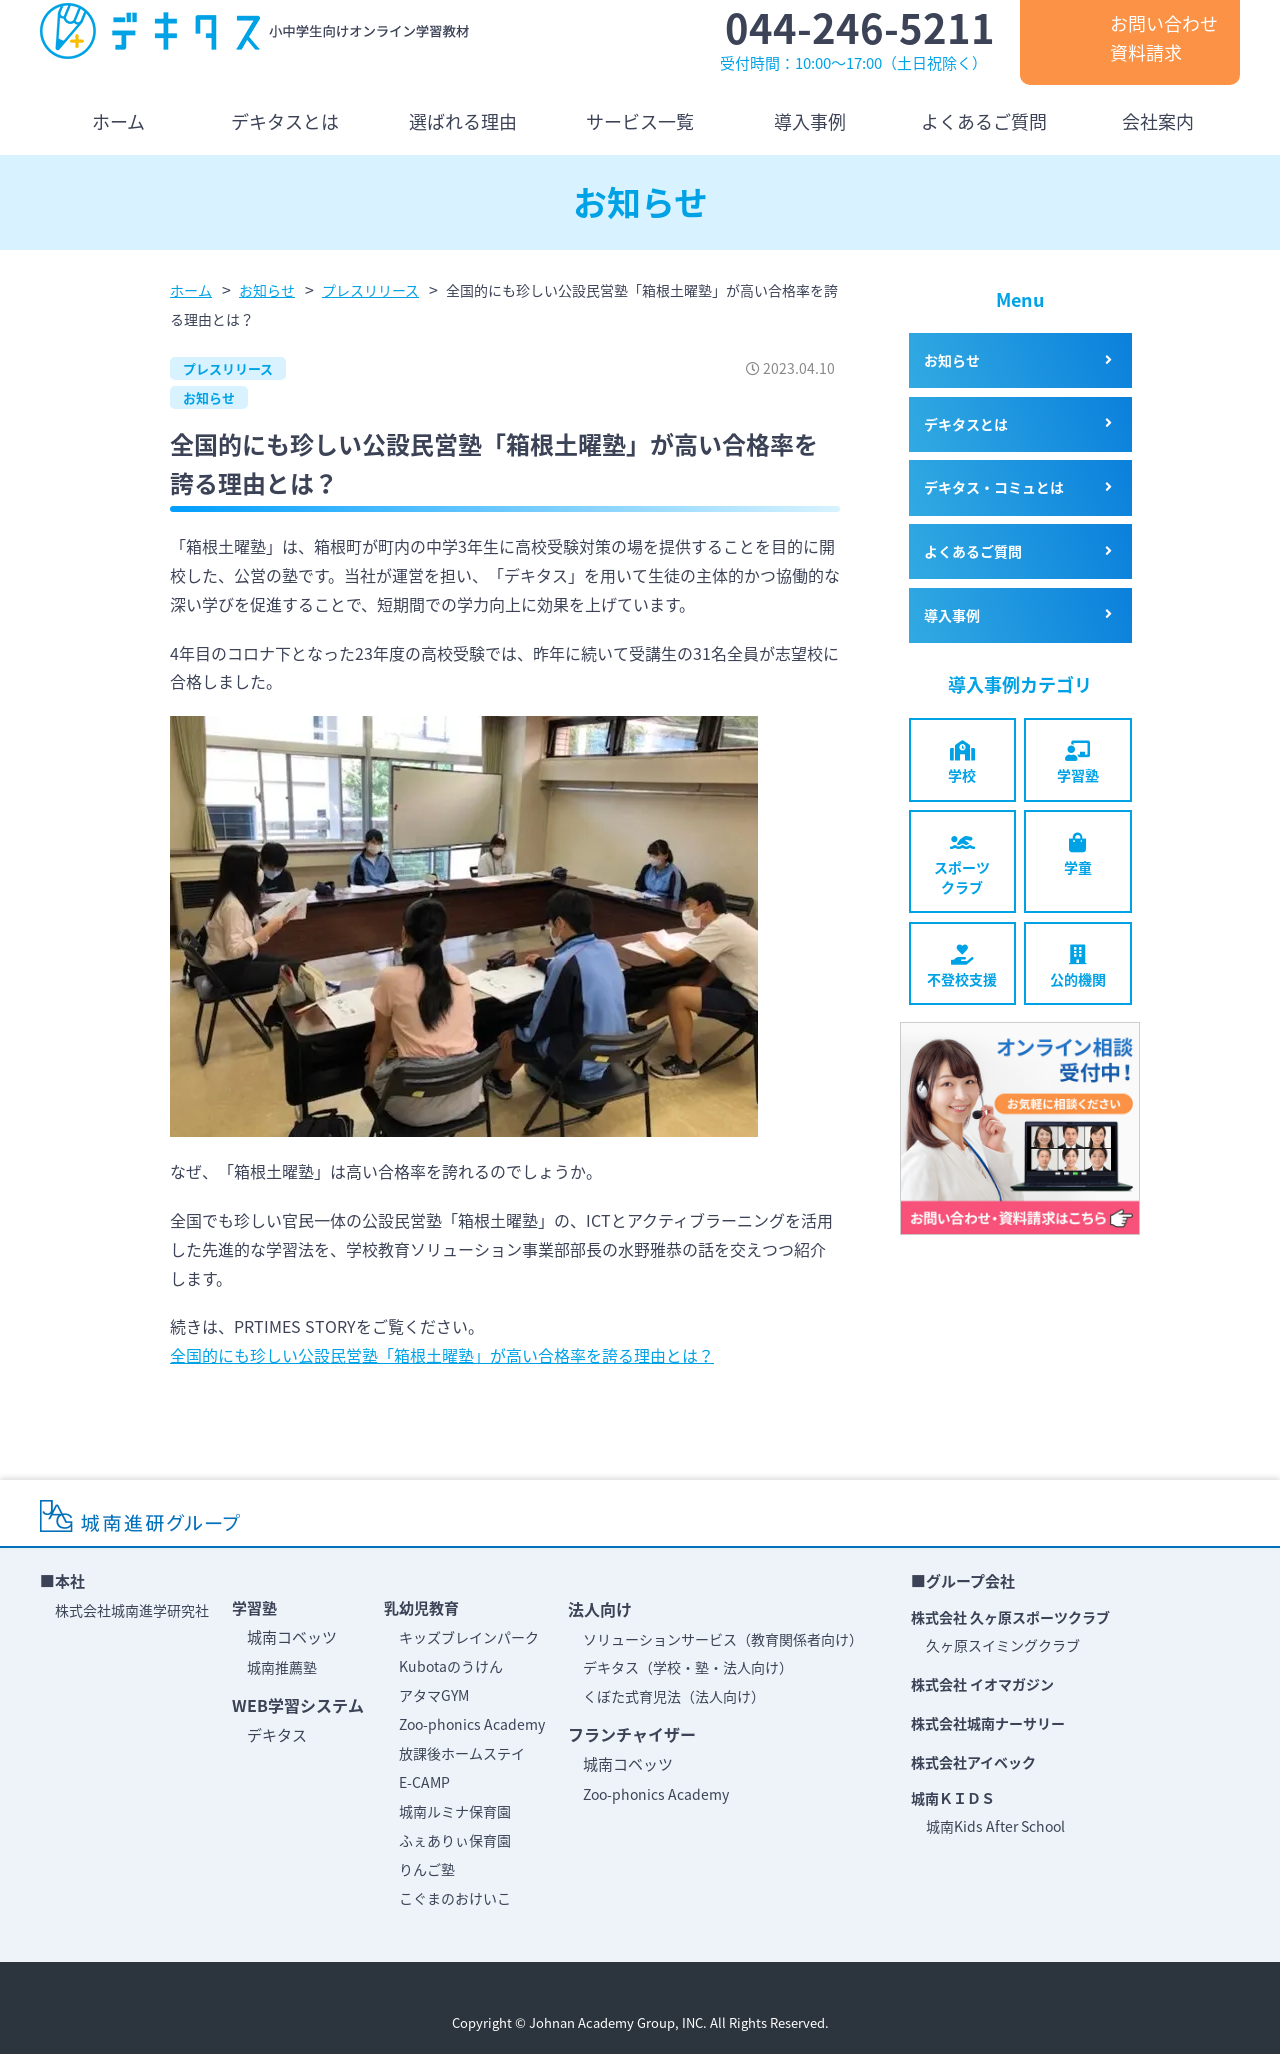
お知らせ (209, 397)
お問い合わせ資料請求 (1164, 38)
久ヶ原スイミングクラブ (1003, 1645)
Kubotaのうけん (451, 1666)
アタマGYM (434, 1695)
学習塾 (1077, 763)
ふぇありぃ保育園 (455, 1840)
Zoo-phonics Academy (472, 1724)
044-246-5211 (860, 28)
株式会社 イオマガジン (982, 1684)
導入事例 (952, 615)
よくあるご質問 (973, 551)
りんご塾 (427, 1869)
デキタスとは (966, 424)
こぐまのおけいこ (455, 1898)
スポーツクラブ (962, 865)
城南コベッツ (292, 1637)
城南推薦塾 (282, 1667)
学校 (962, 763)
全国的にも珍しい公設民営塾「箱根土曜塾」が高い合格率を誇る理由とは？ (442, 1355)
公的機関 (1077, 967)
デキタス (277, 1735)
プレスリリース (228, 368)
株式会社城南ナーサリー (988, 1723)
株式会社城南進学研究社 (132, 1610)
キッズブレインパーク (469, 1637)
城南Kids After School (995, 1826)
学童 (1077, 855)
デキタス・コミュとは (994, 487)
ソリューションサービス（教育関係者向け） (723, 1639)
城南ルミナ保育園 (455, 1811)
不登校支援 (962, 967)
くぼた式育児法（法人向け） (674, 1696)
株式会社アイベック (973, 1762)
